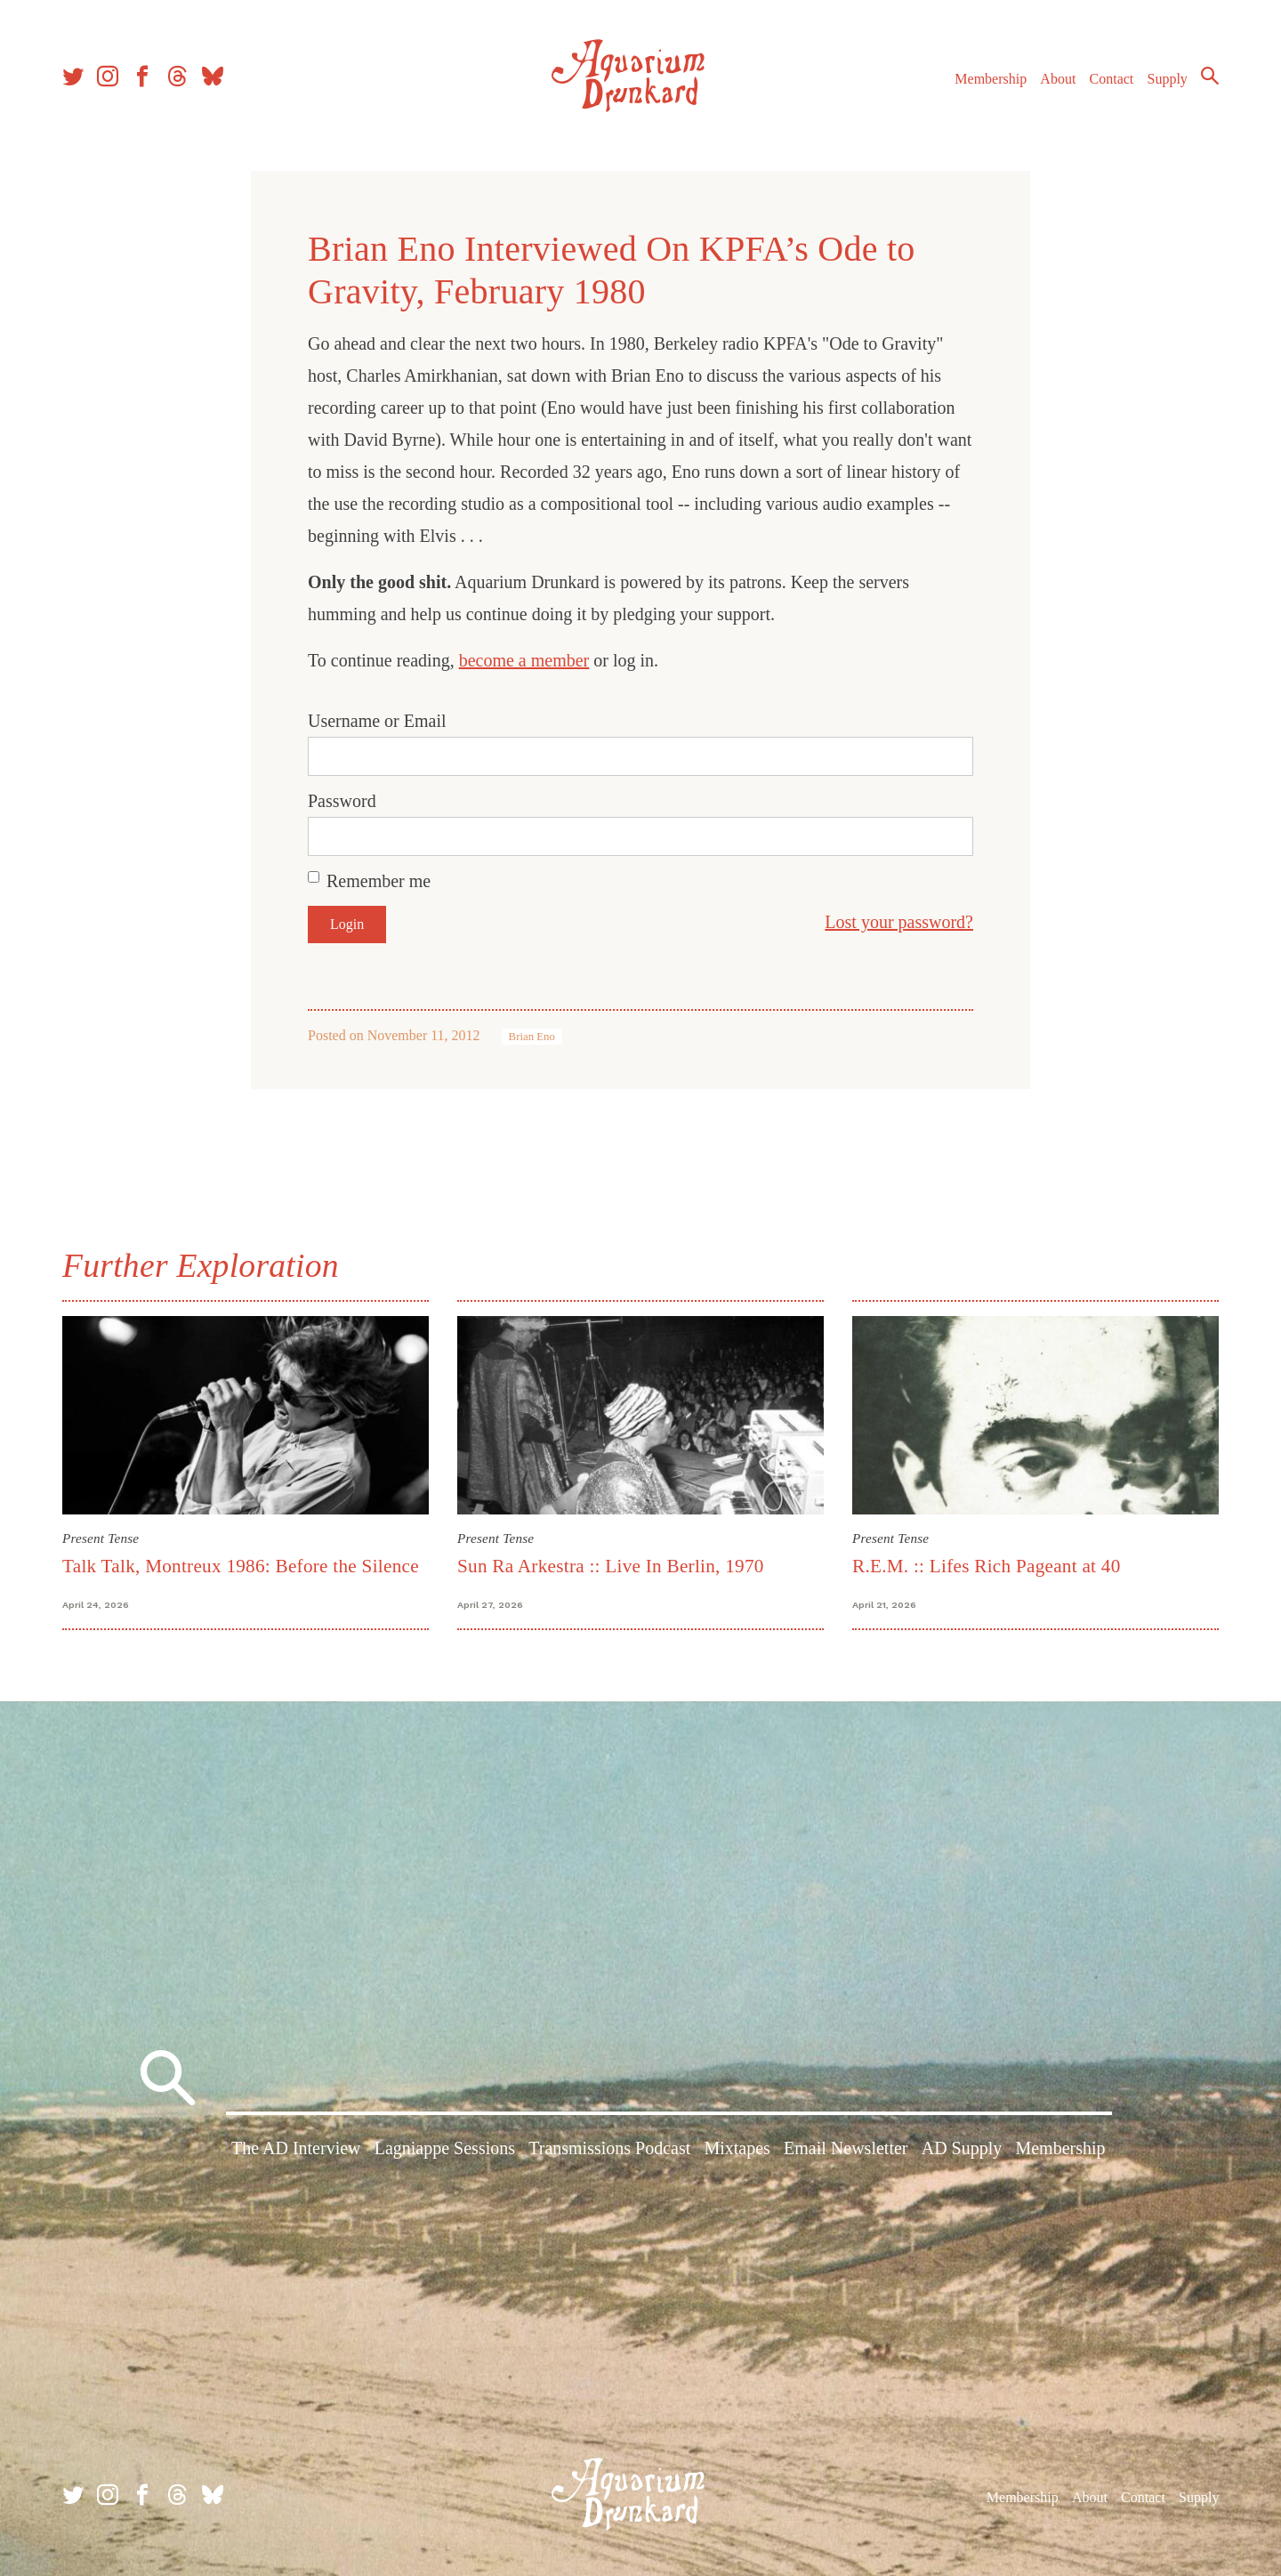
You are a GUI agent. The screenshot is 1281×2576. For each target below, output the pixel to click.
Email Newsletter (845, 2148)
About (1058, 78)
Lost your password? (899, 922)
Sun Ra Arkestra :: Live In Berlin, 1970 (610, 1566)
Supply (1168, 78)
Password (342, 801)
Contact (1112, 78)
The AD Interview (296, 2148)
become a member (524, 660)
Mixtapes (736, 2148)
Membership (991, 78)
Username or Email (377, 721)
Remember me (378, 881)
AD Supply (962, 2148)
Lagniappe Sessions (445, 2148)
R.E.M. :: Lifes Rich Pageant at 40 (986, 1566)
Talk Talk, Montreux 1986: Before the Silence (240, 1566)
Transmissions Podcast (609, 2148)
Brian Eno (532, 1036)
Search (1210, 76)
